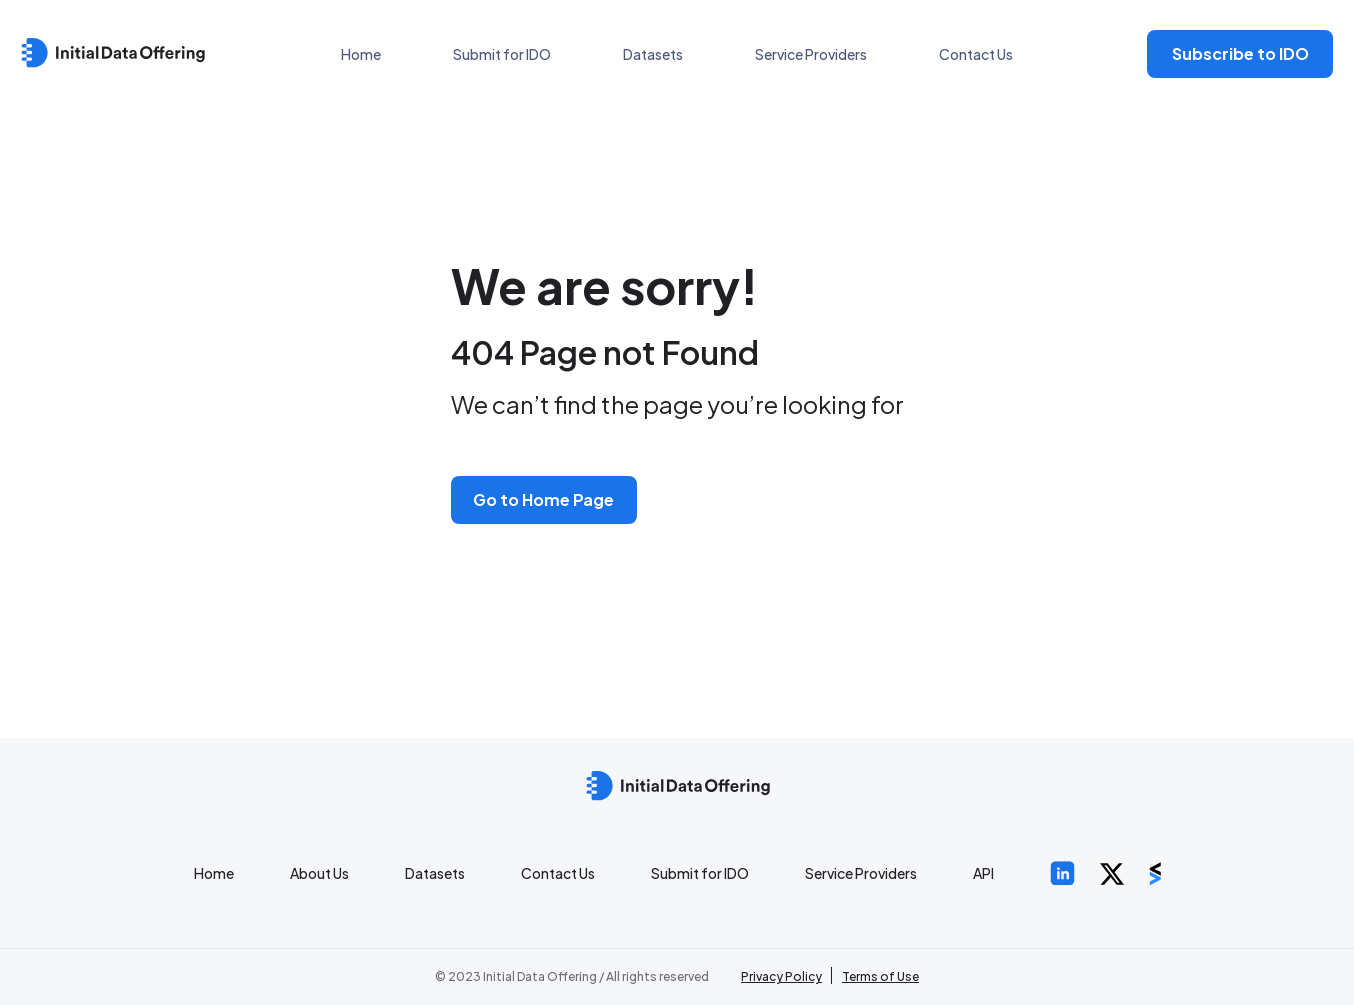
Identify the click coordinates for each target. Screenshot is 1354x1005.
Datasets (653, 54)
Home (361, 54)
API (983, 873)
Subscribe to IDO (1240, 53)
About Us (319, 873)
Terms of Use (880, 976)
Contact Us (976, 54)
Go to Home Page (543, 499)
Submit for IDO (502, 54)
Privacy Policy (781, 976)
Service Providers (811, 54)
